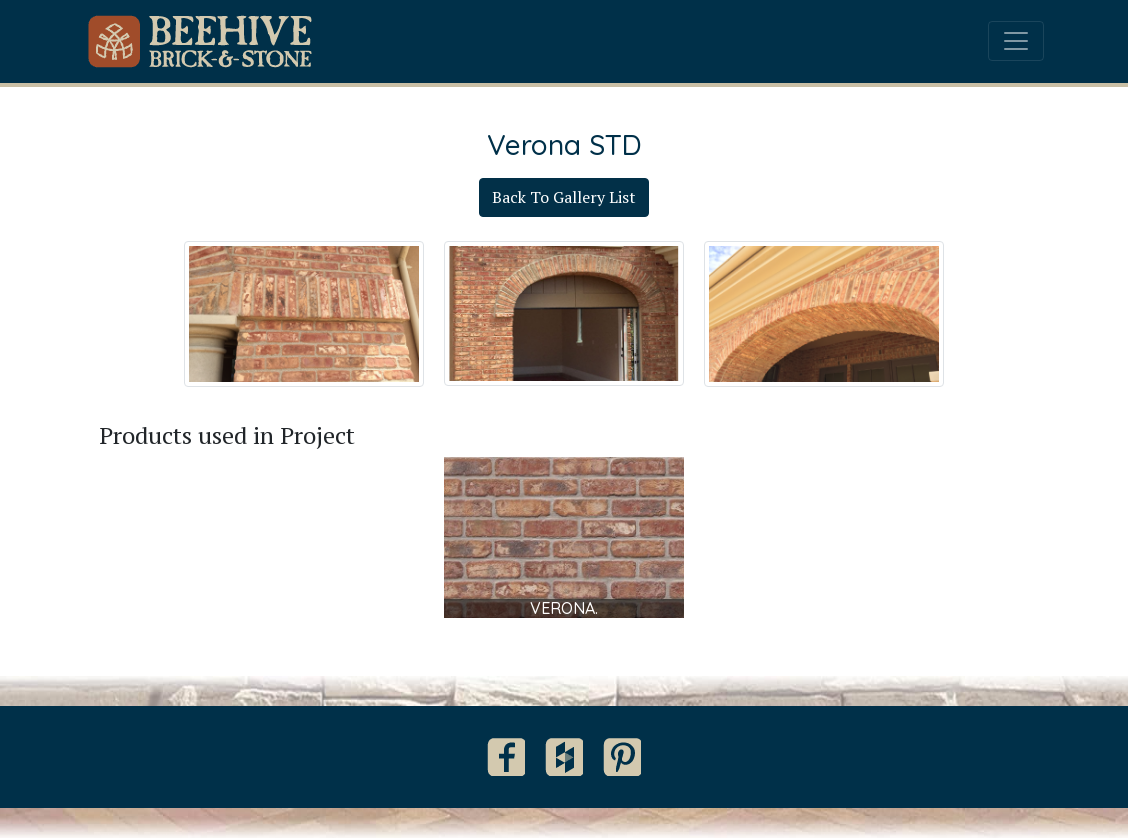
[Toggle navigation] (1016, 41)
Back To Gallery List (564, 197)
